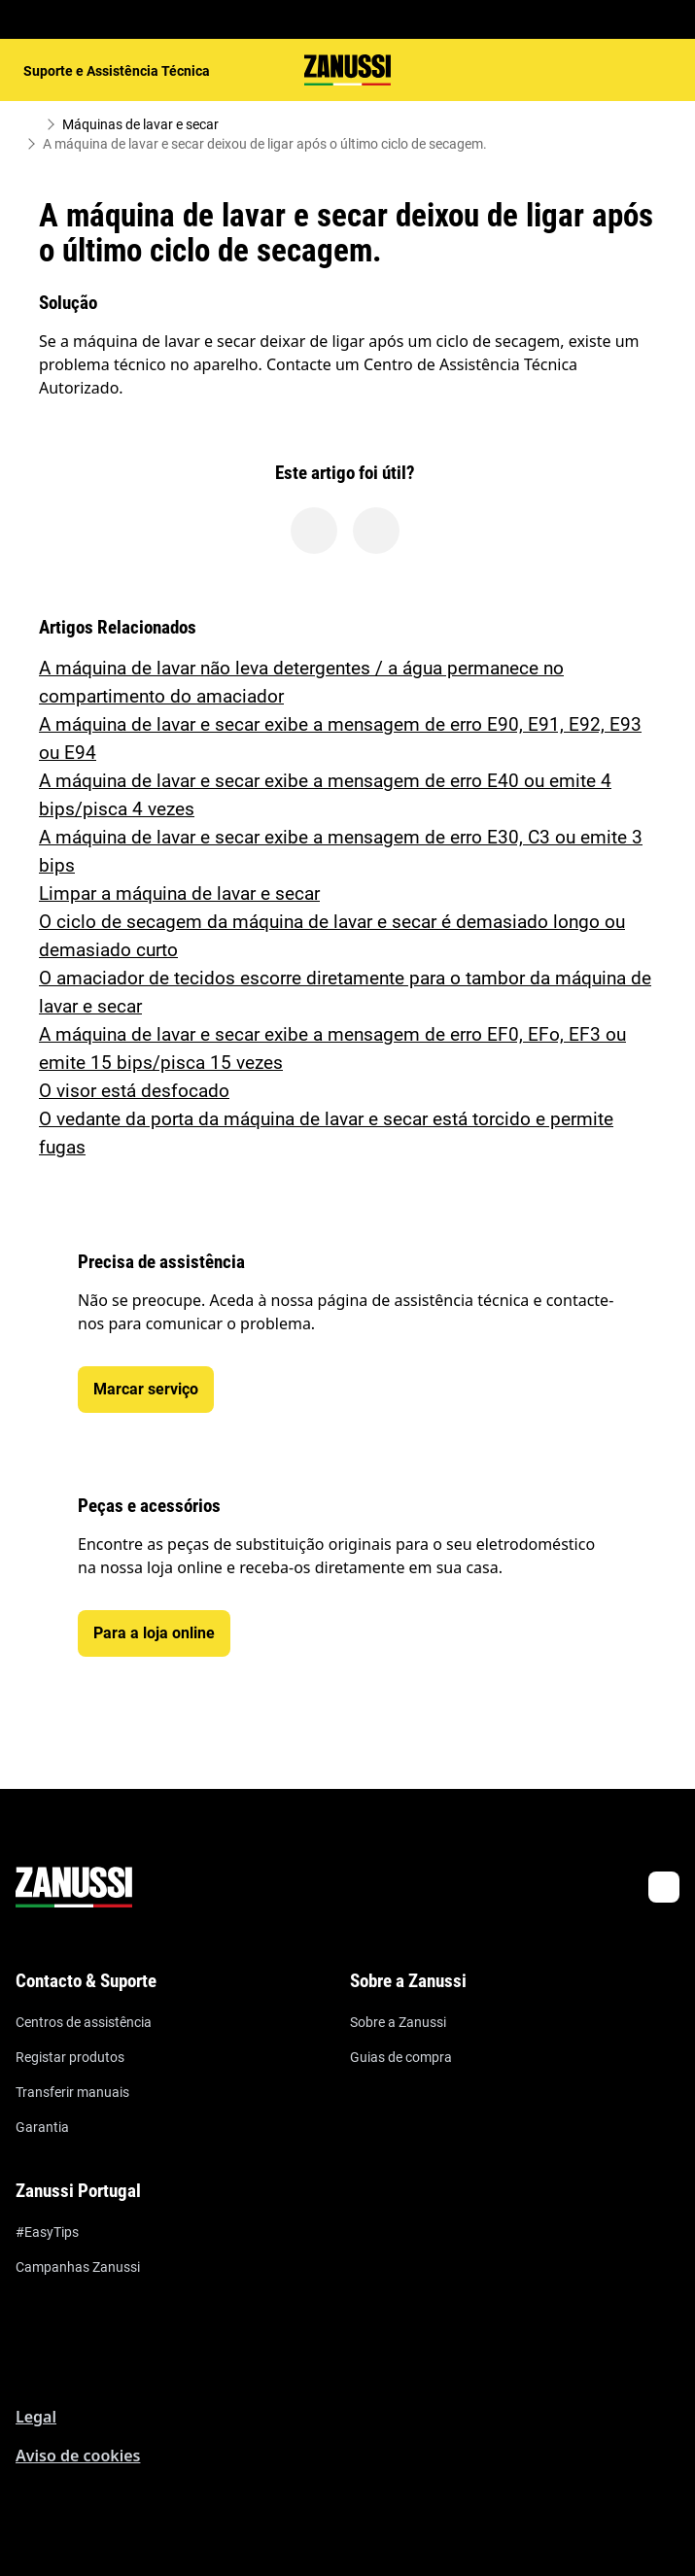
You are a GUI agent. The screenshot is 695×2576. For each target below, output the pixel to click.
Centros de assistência (84, 2022)
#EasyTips (47, 2232)
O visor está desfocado (134, 1091)
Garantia (42, 2127)
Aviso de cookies (78, 2455)
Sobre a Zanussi (398, 2022)
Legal (36, 2416)
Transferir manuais (72, 2092)
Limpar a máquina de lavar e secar (179, 893)
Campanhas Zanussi (78, 2267)
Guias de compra (401, 2057)
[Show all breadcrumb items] (31, 124)
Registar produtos (70, 2057)
